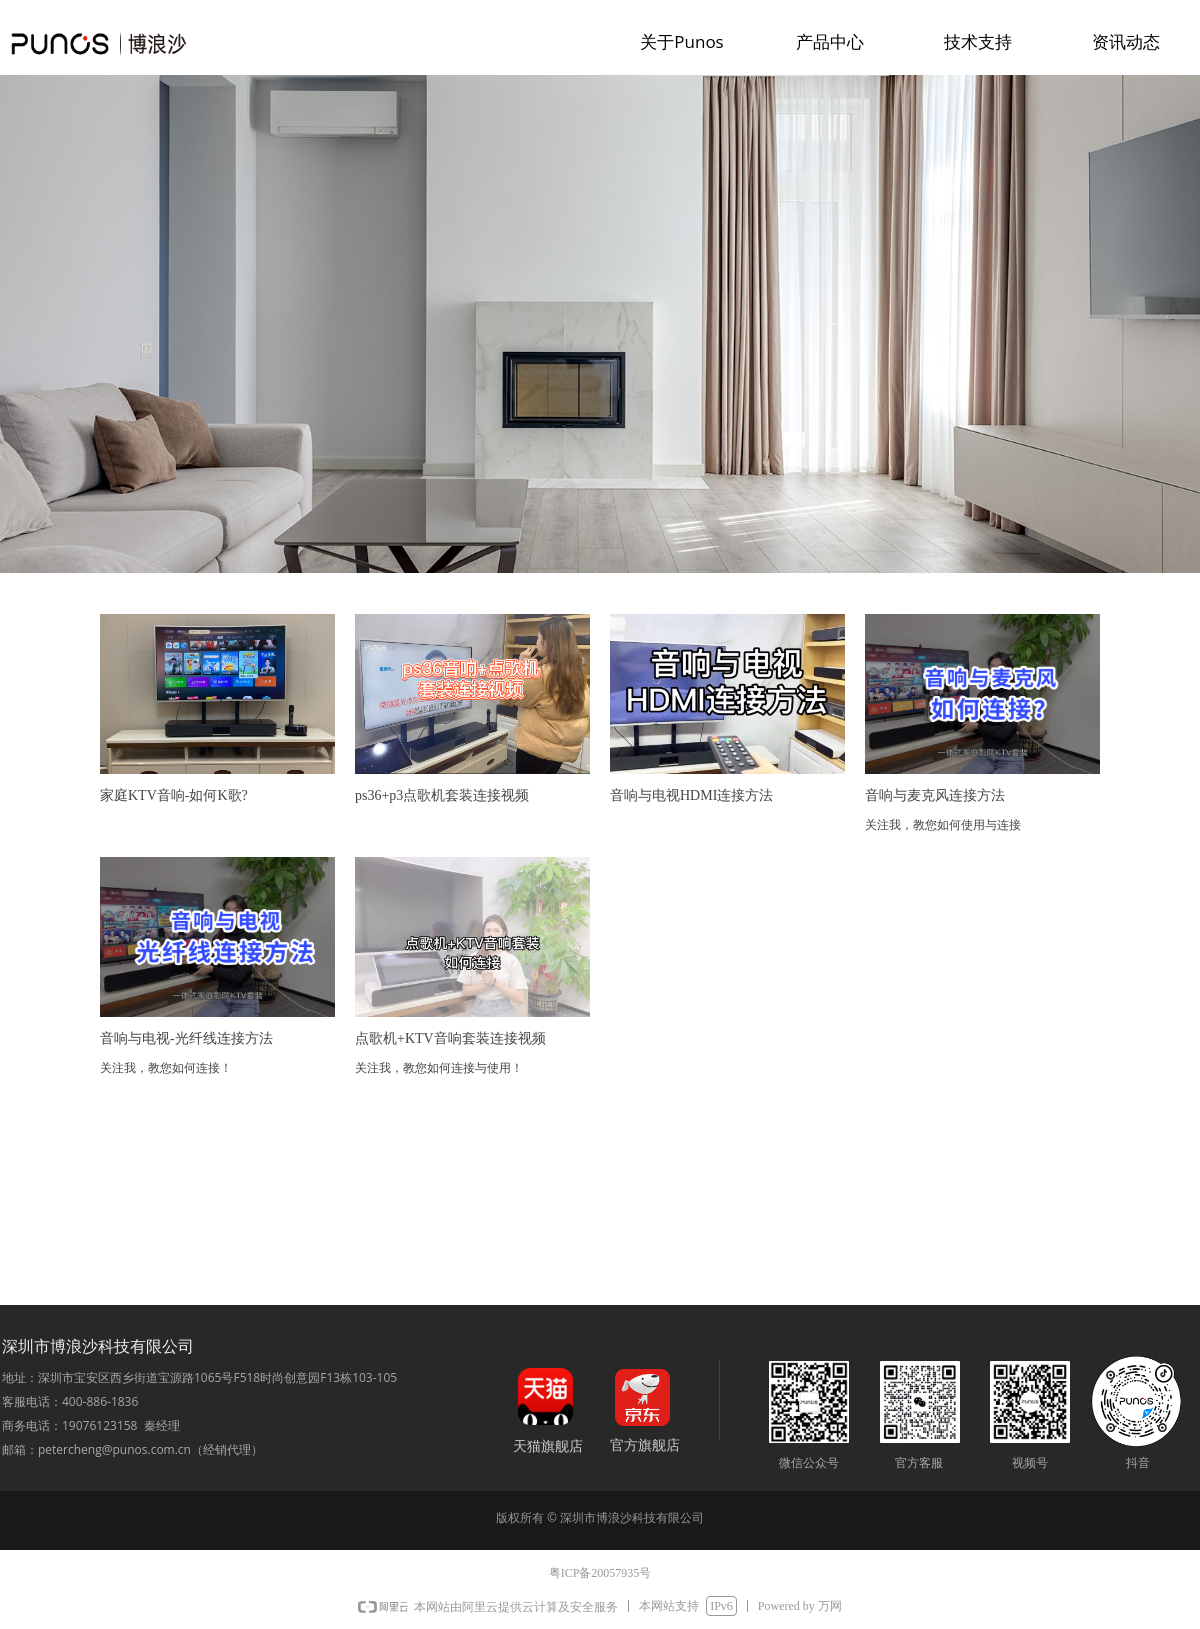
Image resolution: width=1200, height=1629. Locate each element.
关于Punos (681, 41)
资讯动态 (1126, 41)
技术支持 (978, 41)
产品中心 (830, 41)
